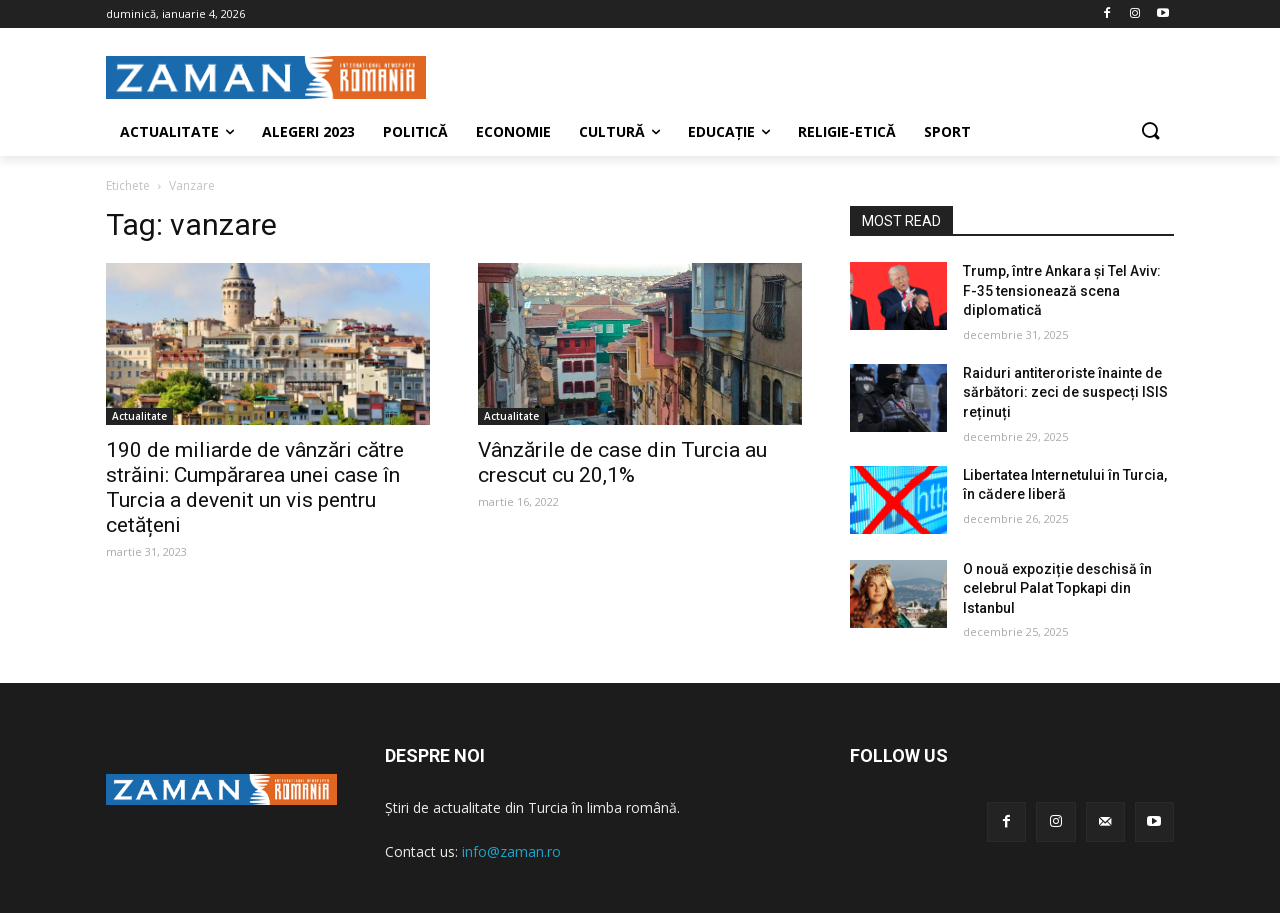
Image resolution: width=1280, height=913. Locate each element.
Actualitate (139, 416)
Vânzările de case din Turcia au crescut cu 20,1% (622, 462)
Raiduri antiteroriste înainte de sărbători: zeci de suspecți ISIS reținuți (1065, 392)
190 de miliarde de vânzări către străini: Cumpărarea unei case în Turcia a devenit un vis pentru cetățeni (255, 487)
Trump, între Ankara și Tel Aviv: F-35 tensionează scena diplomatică (1062, 290)
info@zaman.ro (511, 851)
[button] (1150, 132)
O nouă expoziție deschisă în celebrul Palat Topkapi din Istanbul (1057, 588)
